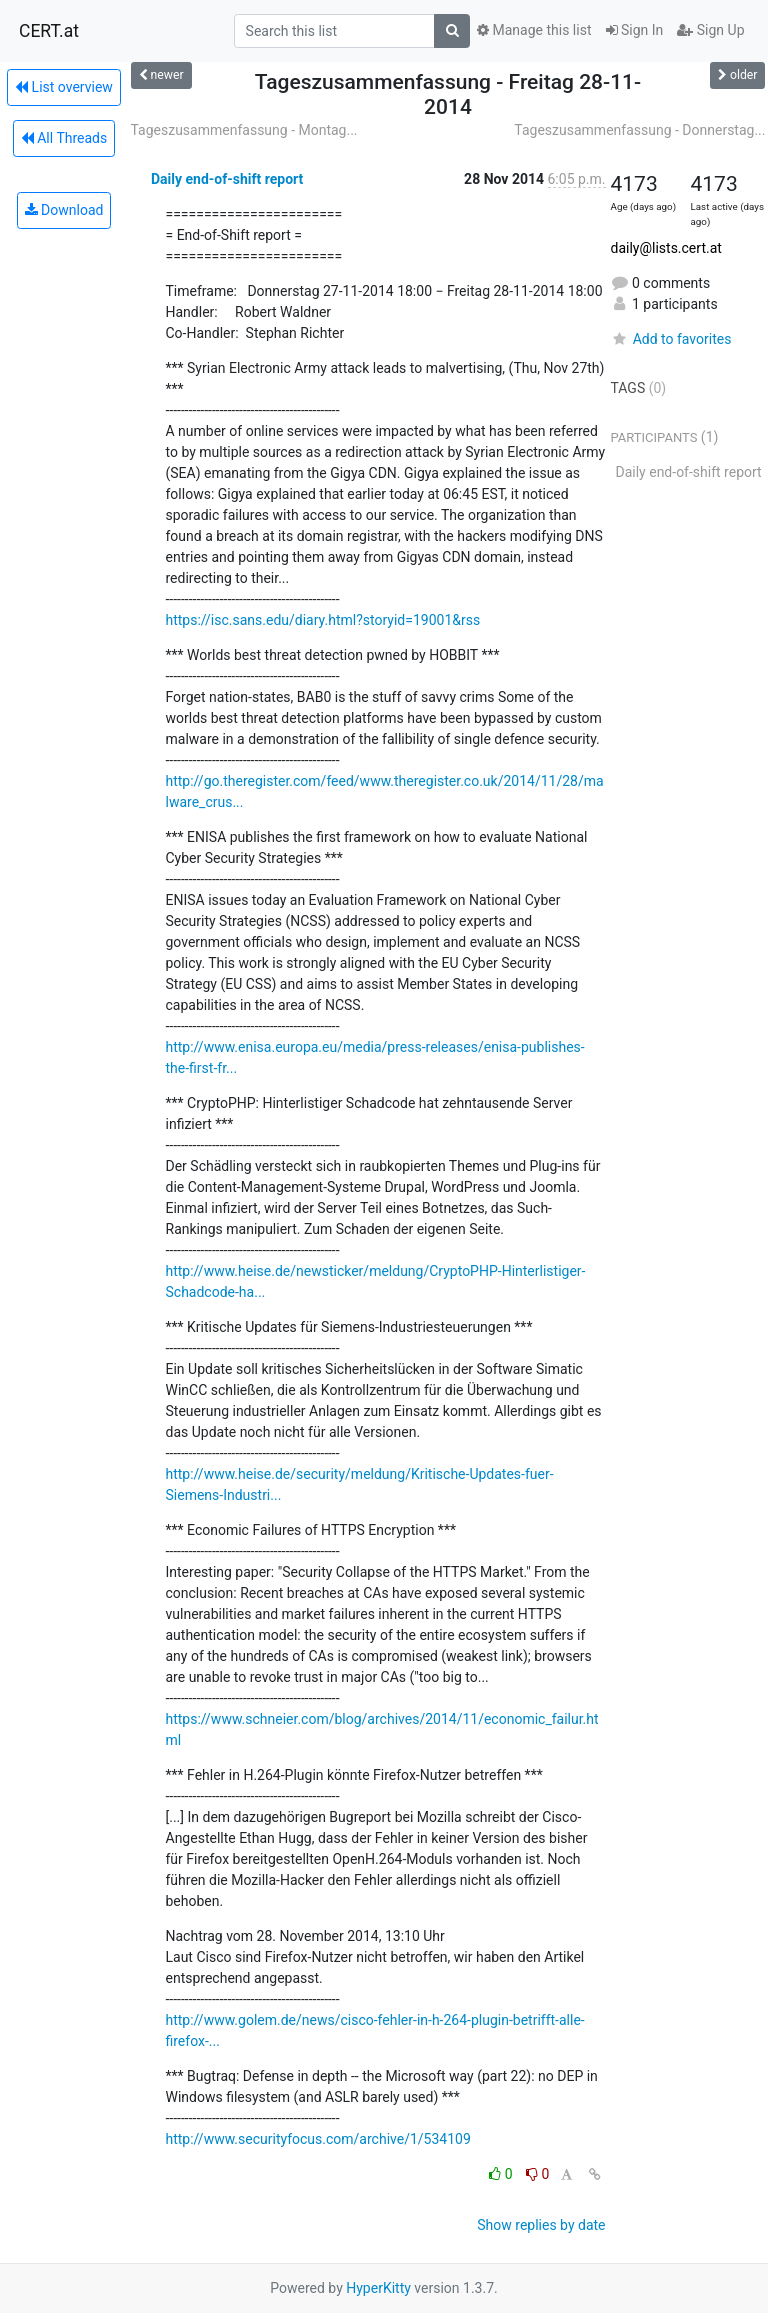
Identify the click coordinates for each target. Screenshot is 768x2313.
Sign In (635, 30)
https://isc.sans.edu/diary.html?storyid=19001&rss (323, 620)
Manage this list (534, 30)
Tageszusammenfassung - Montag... (244, 130)
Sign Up (710, 30)
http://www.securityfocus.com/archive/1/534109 (318, 2139)
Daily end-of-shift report (227, 179)
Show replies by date (541, 2225)
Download (64, 210)
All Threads (64, 138)
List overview (64, 87)
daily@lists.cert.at (666, 248)
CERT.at (49, 31)
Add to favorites (671, 339)
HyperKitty (378, 2288)
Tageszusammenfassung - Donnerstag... (639, 130)
